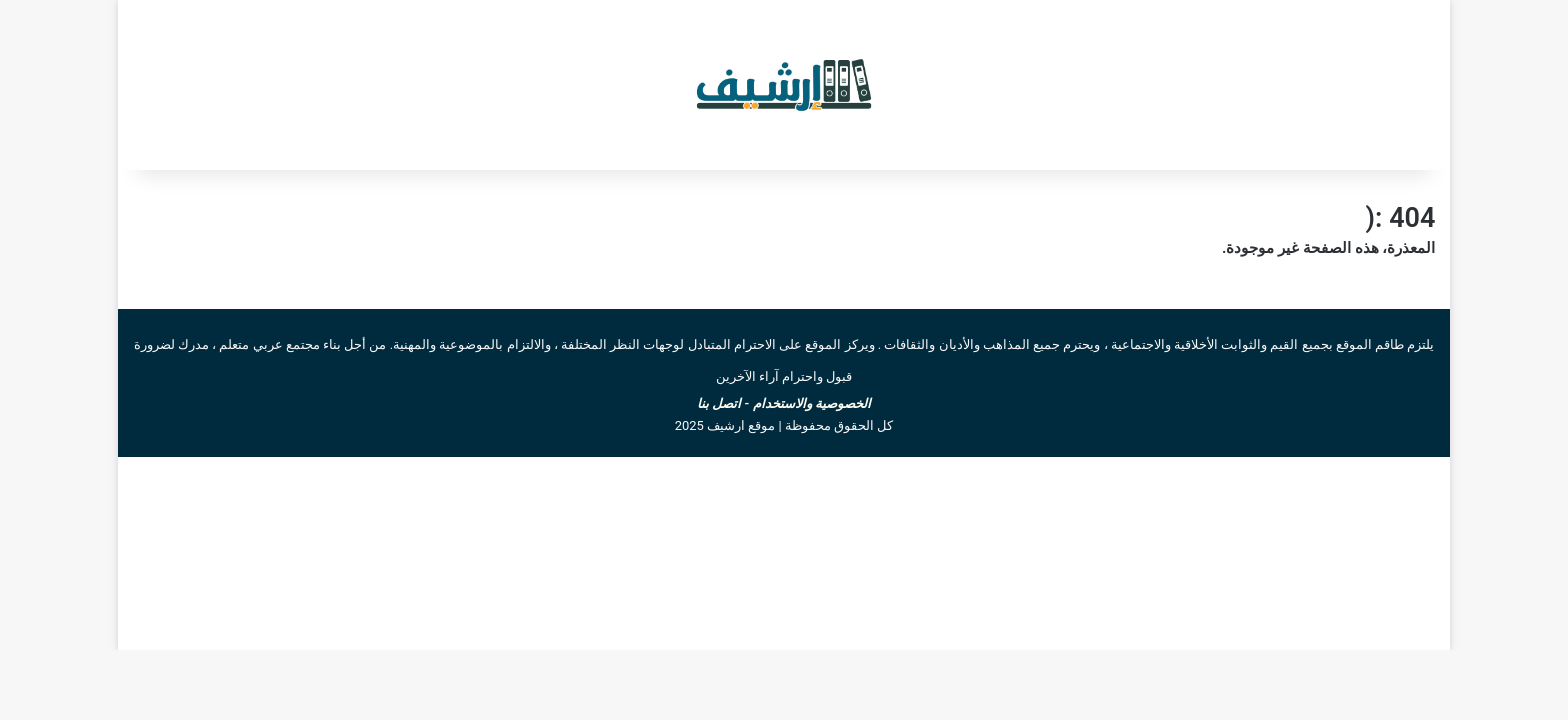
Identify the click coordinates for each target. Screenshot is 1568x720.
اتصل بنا (719, 403)
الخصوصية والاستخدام (812, 403)
